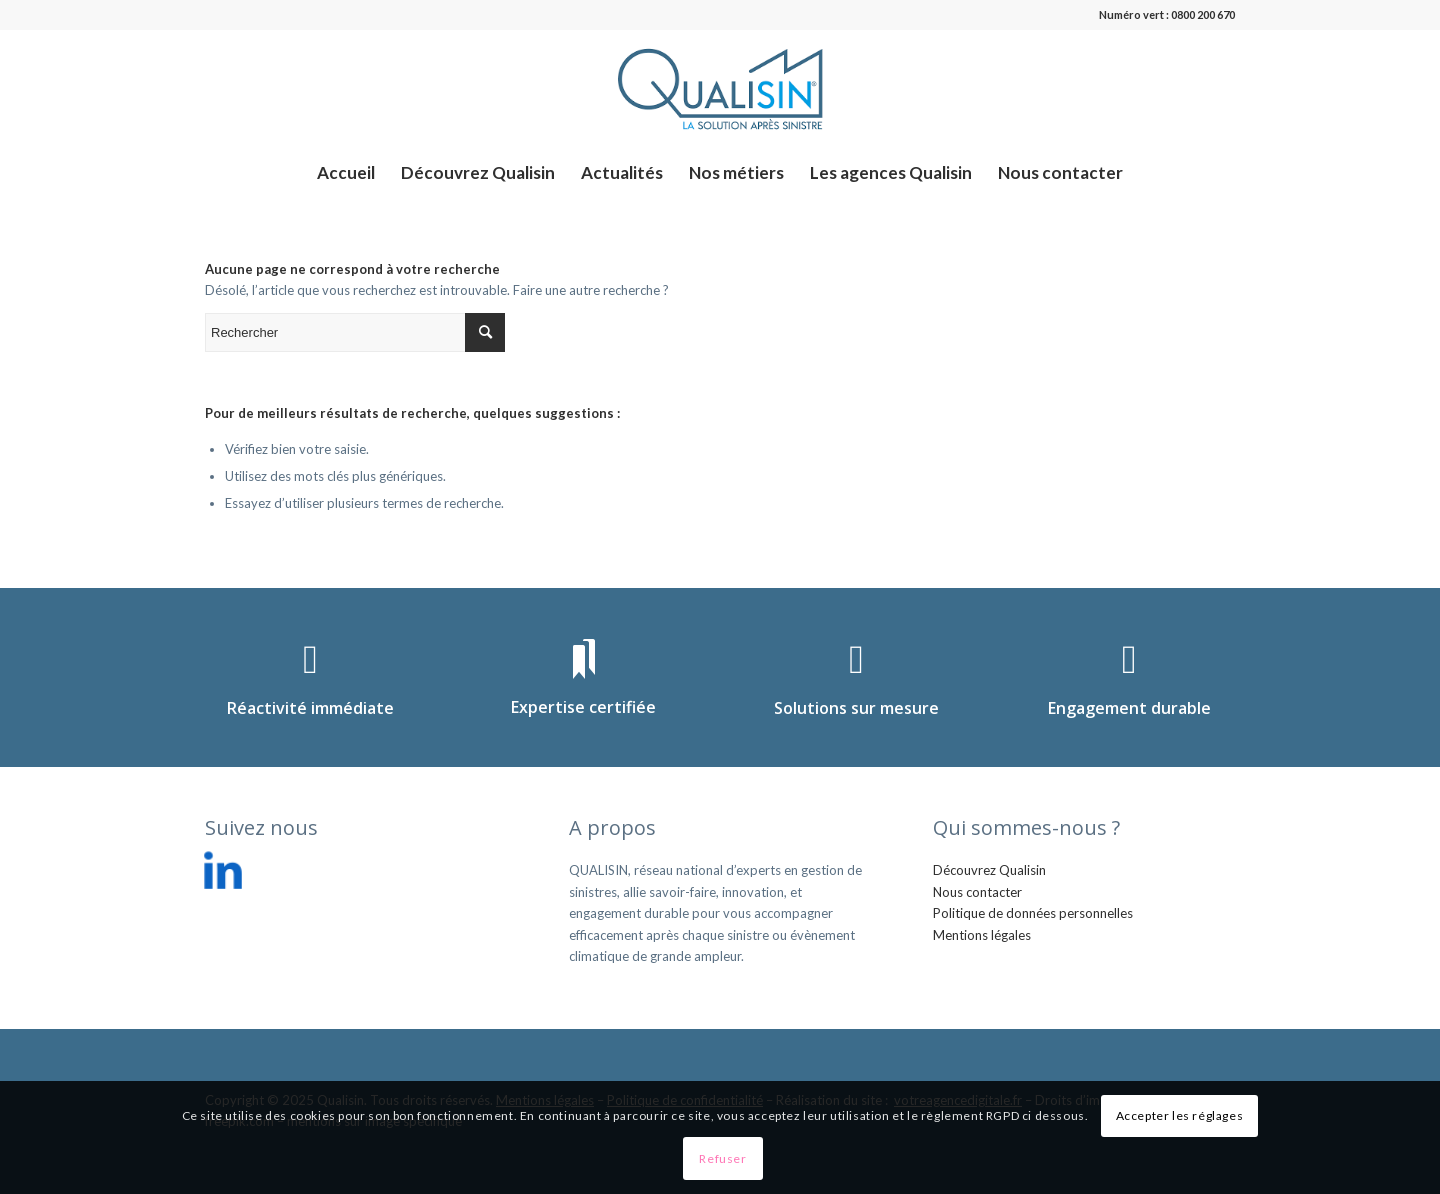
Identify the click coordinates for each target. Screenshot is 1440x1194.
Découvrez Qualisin (989, 870)
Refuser (722, 1158)
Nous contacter (977, 892)
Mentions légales (982, 935)
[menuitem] (346, 173)
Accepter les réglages (1180, 1115)
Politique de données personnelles (1033, 913)
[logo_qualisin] (720, 89)
